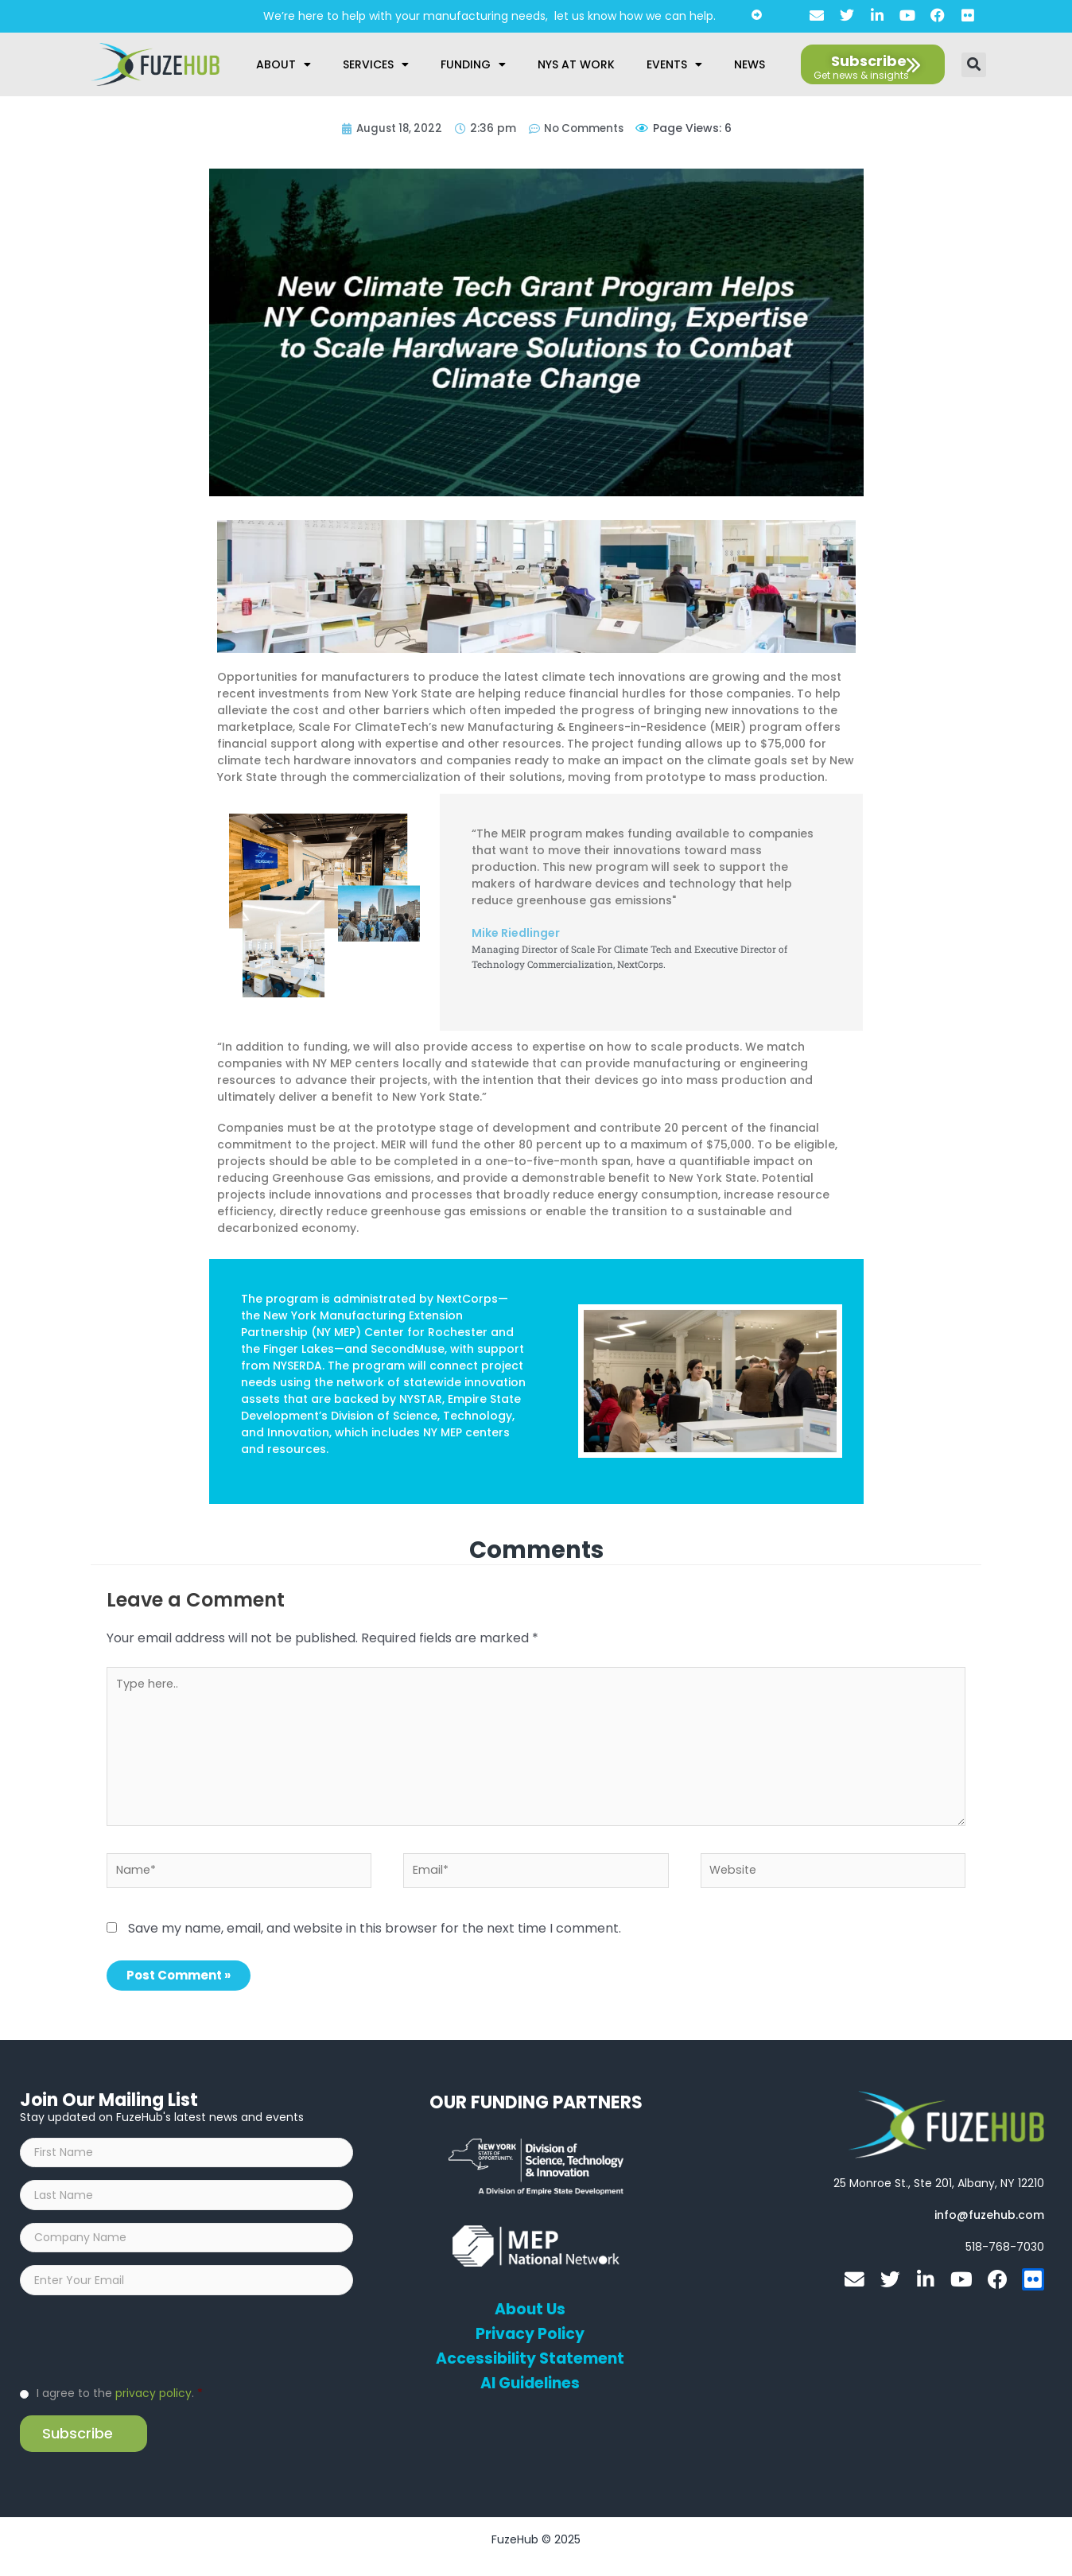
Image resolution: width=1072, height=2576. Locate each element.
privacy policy (153, 2407)
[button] (973, 64)
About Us (530, 2312)
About (283, 64)
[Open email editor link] (989, 2217)
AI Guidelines (530, 2386)
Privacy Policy (530, 2337)
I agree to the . (120, 2407)
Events (674, 64)
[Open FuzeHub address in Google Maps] (938, 2185)
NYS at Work (576, 64)
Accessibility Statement (530, 2361)
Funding (473, 64)
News (749, 64)
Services (376, 64)
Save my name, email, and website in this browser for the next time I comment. (374, 1930)
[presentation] (141, 2353)
